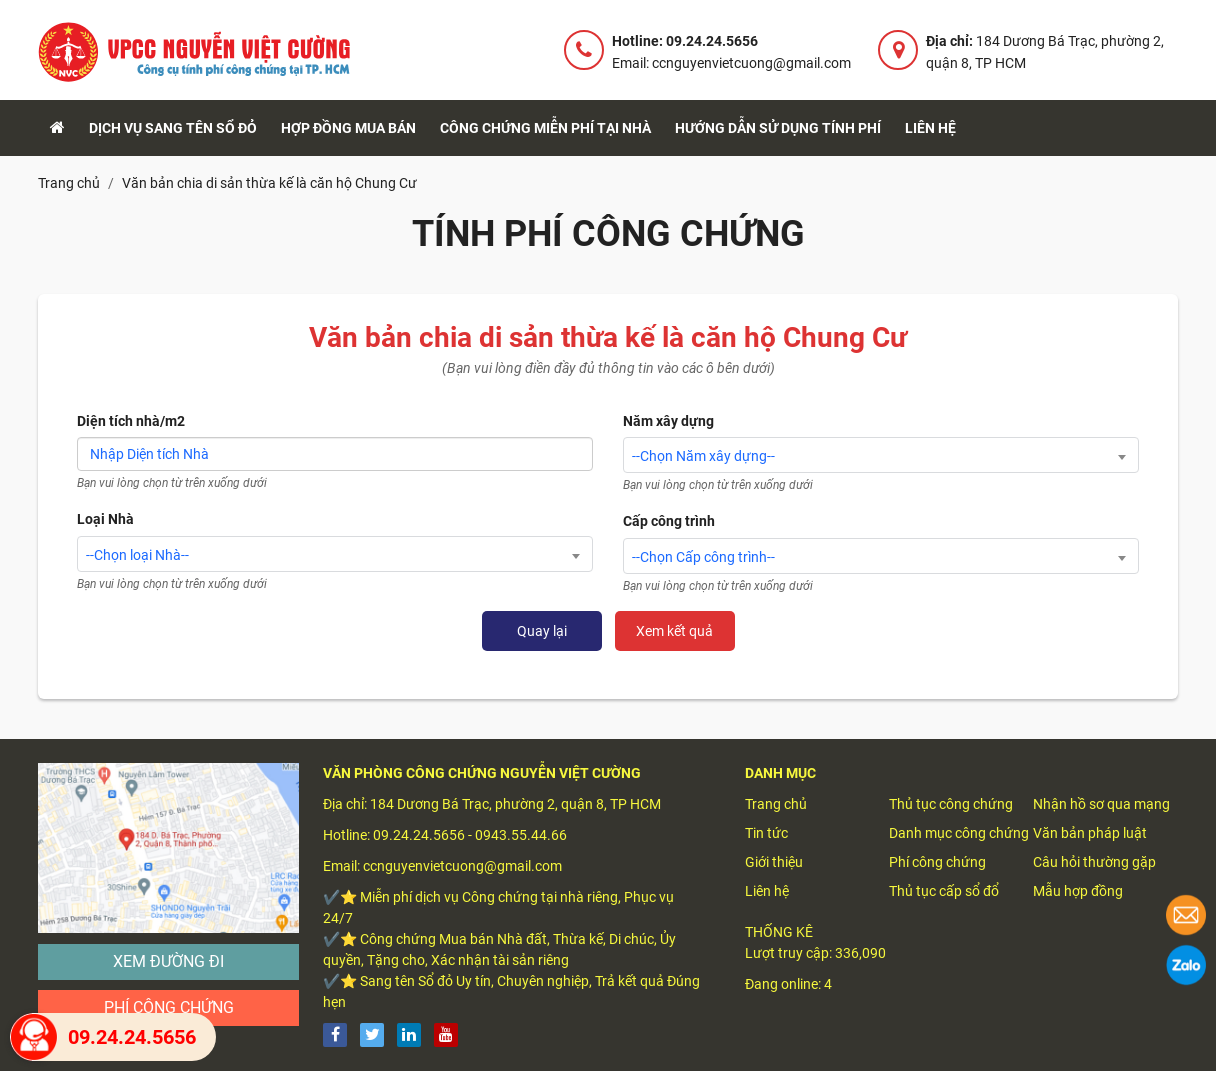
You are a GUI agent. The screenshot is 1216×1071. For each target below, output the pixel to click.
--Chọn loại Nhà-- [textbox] (137, 555)
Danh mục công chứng (959, 833)
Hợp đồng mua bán (348, 128)
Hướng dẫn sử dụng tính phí (778, 128)
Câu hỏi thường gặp (1094, 862)
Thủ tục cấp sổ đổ (944, 891)
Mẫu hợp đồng (1078, 891)
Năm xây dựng (668, 421)
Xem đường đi (168, 961)
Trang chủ (776, 804)
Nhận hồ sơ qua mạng (1101, 804)
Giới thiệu (774, 862)
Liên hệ (930, 128)
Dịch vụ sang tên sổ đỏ (173, 128)
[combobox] (335, 554)
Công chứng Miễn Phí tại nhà (545, 128)
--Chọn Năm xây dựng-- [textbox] (703, 456)
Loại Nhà (105, 519)
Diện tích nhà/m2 (131, 421)
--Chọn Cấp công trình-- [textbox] (703, 557)
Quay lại (542, 631)
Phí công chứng (169, 1007)
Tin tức (766, 833)
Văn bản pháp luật (1090, 833)
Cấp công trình (669, 521)
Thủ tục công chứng (951, 804)
